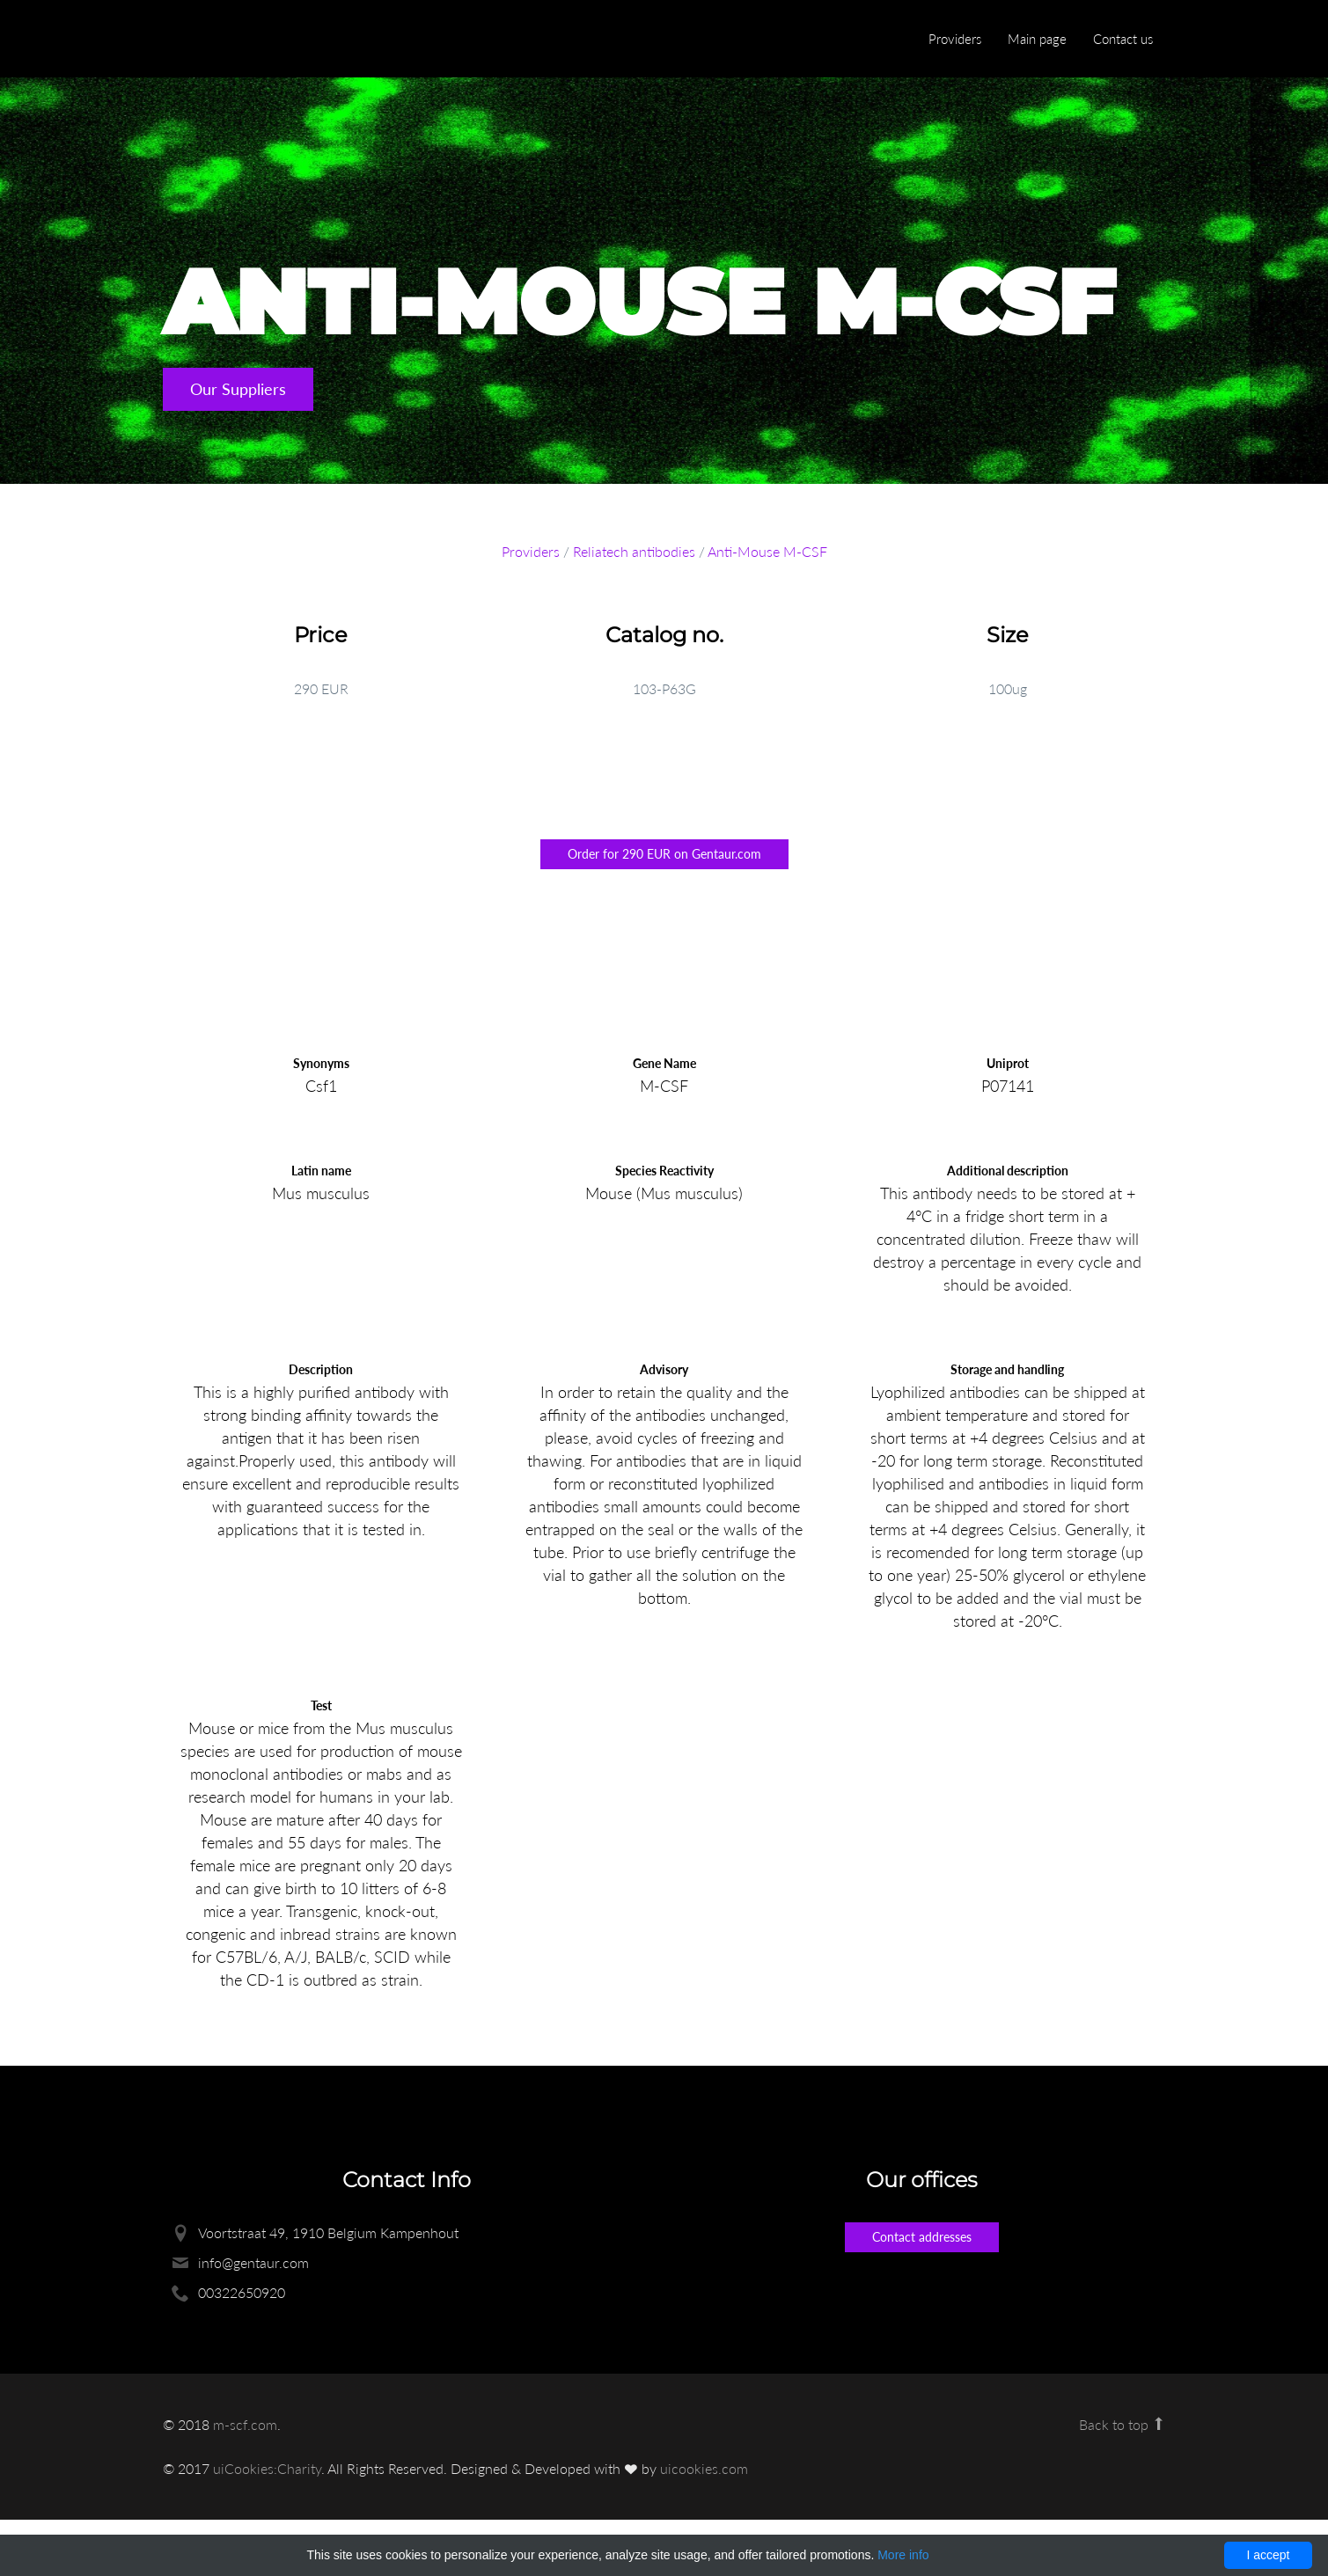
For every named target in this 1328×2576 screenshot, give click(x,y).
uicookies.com (704, 2468)
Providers (954, 39)
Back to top (1122, 2424)
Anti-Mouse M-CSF (767, 551)
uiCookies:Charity (267, 2468)
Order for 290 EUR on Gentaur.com (664, 853)
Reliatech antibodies (634, 551)
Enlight (246, 40)
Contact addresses (922, 2236)
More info (902, 2555)
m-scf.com (245, 2424)
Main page (1037, 39)
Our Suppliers (238, 389)
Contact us (1123, 39)
